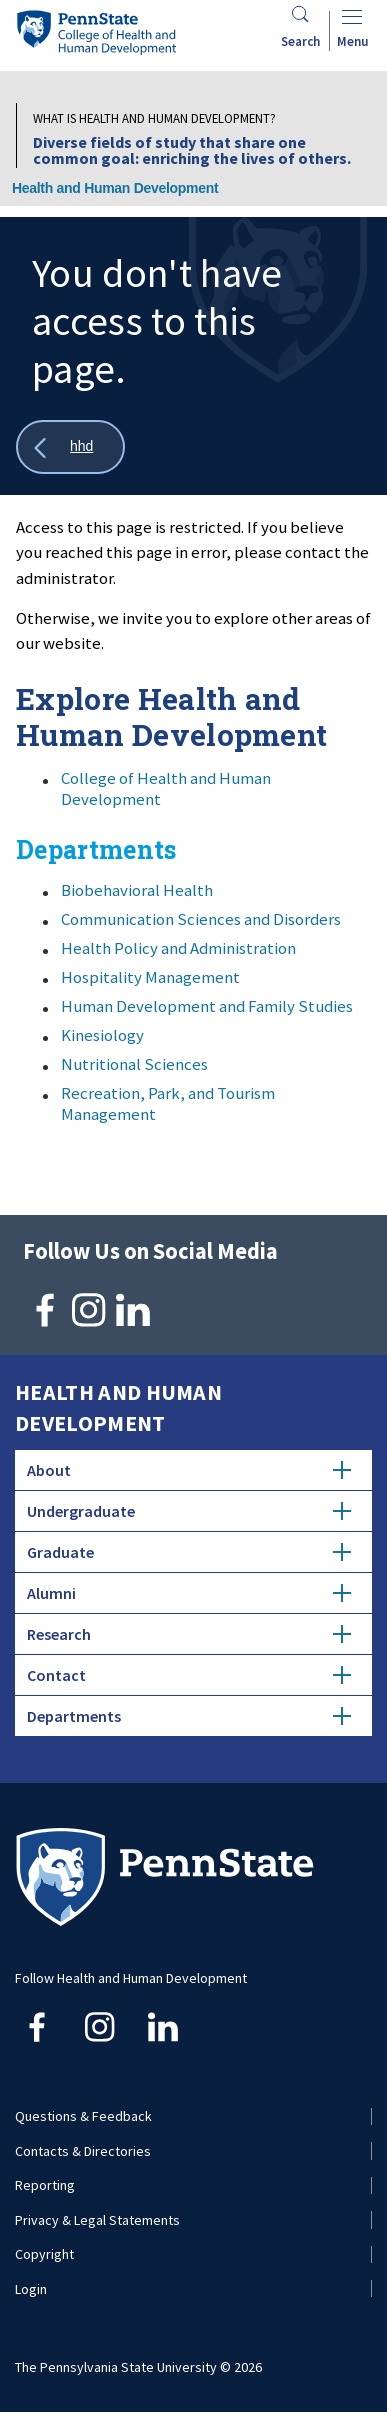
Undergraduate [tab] (189, 1511)
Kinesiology (102, 1035)
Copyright (44, 2254)
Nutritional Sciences (134, 1064)
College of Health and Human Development (166, 788)
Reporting (45, 2185)
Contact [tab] (189, 1675)
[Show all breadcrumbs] (70, 447)
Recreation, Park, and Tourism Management (168, 1103)
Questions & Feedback (83, 2116)
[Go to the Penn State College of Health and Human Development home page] (96, 32)
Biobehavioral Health (137, 890)
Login (31, 2289)
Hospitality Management (150, 977)
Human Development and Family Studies (207, 1006)
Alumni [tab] (189, 1593)
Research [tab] (189, 1634)
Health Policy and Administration (178, 948)
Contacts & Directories (83, 2151)
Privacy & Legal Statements (97, 2220)
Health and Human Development (115, 188)
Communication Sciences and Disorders (201, 919)
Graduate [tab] (189, 1552)
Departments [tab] (189, 1716)
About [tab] (189, 1470)
